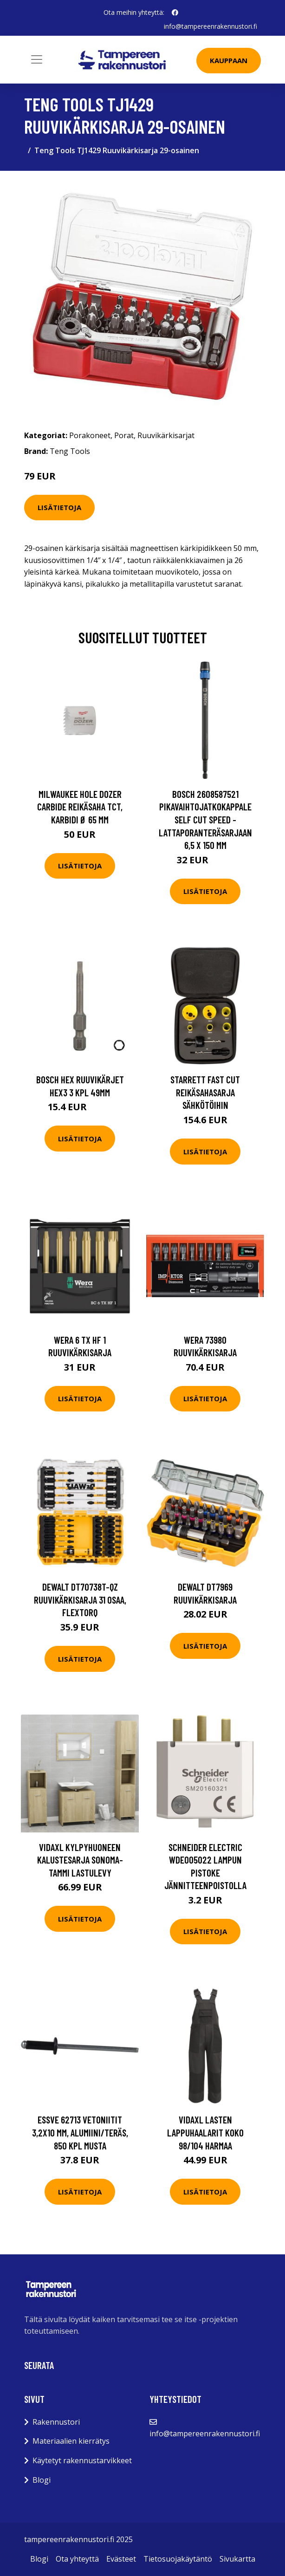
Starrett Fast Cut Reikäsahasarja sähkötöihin (205, 1092)
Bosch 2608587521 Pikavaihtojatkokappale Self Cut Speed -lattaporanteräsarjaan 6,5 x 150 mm (205, 819)
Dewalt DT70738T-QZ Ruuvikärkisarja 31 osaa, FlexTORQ (80, 1599)
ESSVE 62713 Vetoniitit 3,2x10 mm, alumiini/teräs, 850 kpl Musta (80, 2132)
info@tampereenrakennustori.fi (210, 26)
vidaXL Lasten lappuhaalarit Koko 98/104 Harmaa (205, 2132)
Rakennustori (56, 2422)
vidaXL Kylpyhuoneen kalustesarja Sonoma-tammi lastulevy (80, 1859)
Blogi (41, 2480)
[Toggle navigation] (36, 59)
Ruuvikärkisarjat (165, 435)
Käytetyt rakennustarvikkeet (82, 2460)
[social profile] (175, 12)
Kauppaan (228, 60)
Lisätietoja (59, 507)
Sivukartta (237, 2559)
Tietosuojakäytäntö (177, 2559)
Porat (124, 435)
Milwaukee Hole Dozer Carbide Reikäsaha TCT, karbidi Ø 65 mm (80, 806)
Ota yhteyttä (77, 2559)
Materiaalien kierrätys (71, 2441)
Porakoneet (89, 435)
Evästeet (121, 2559)
